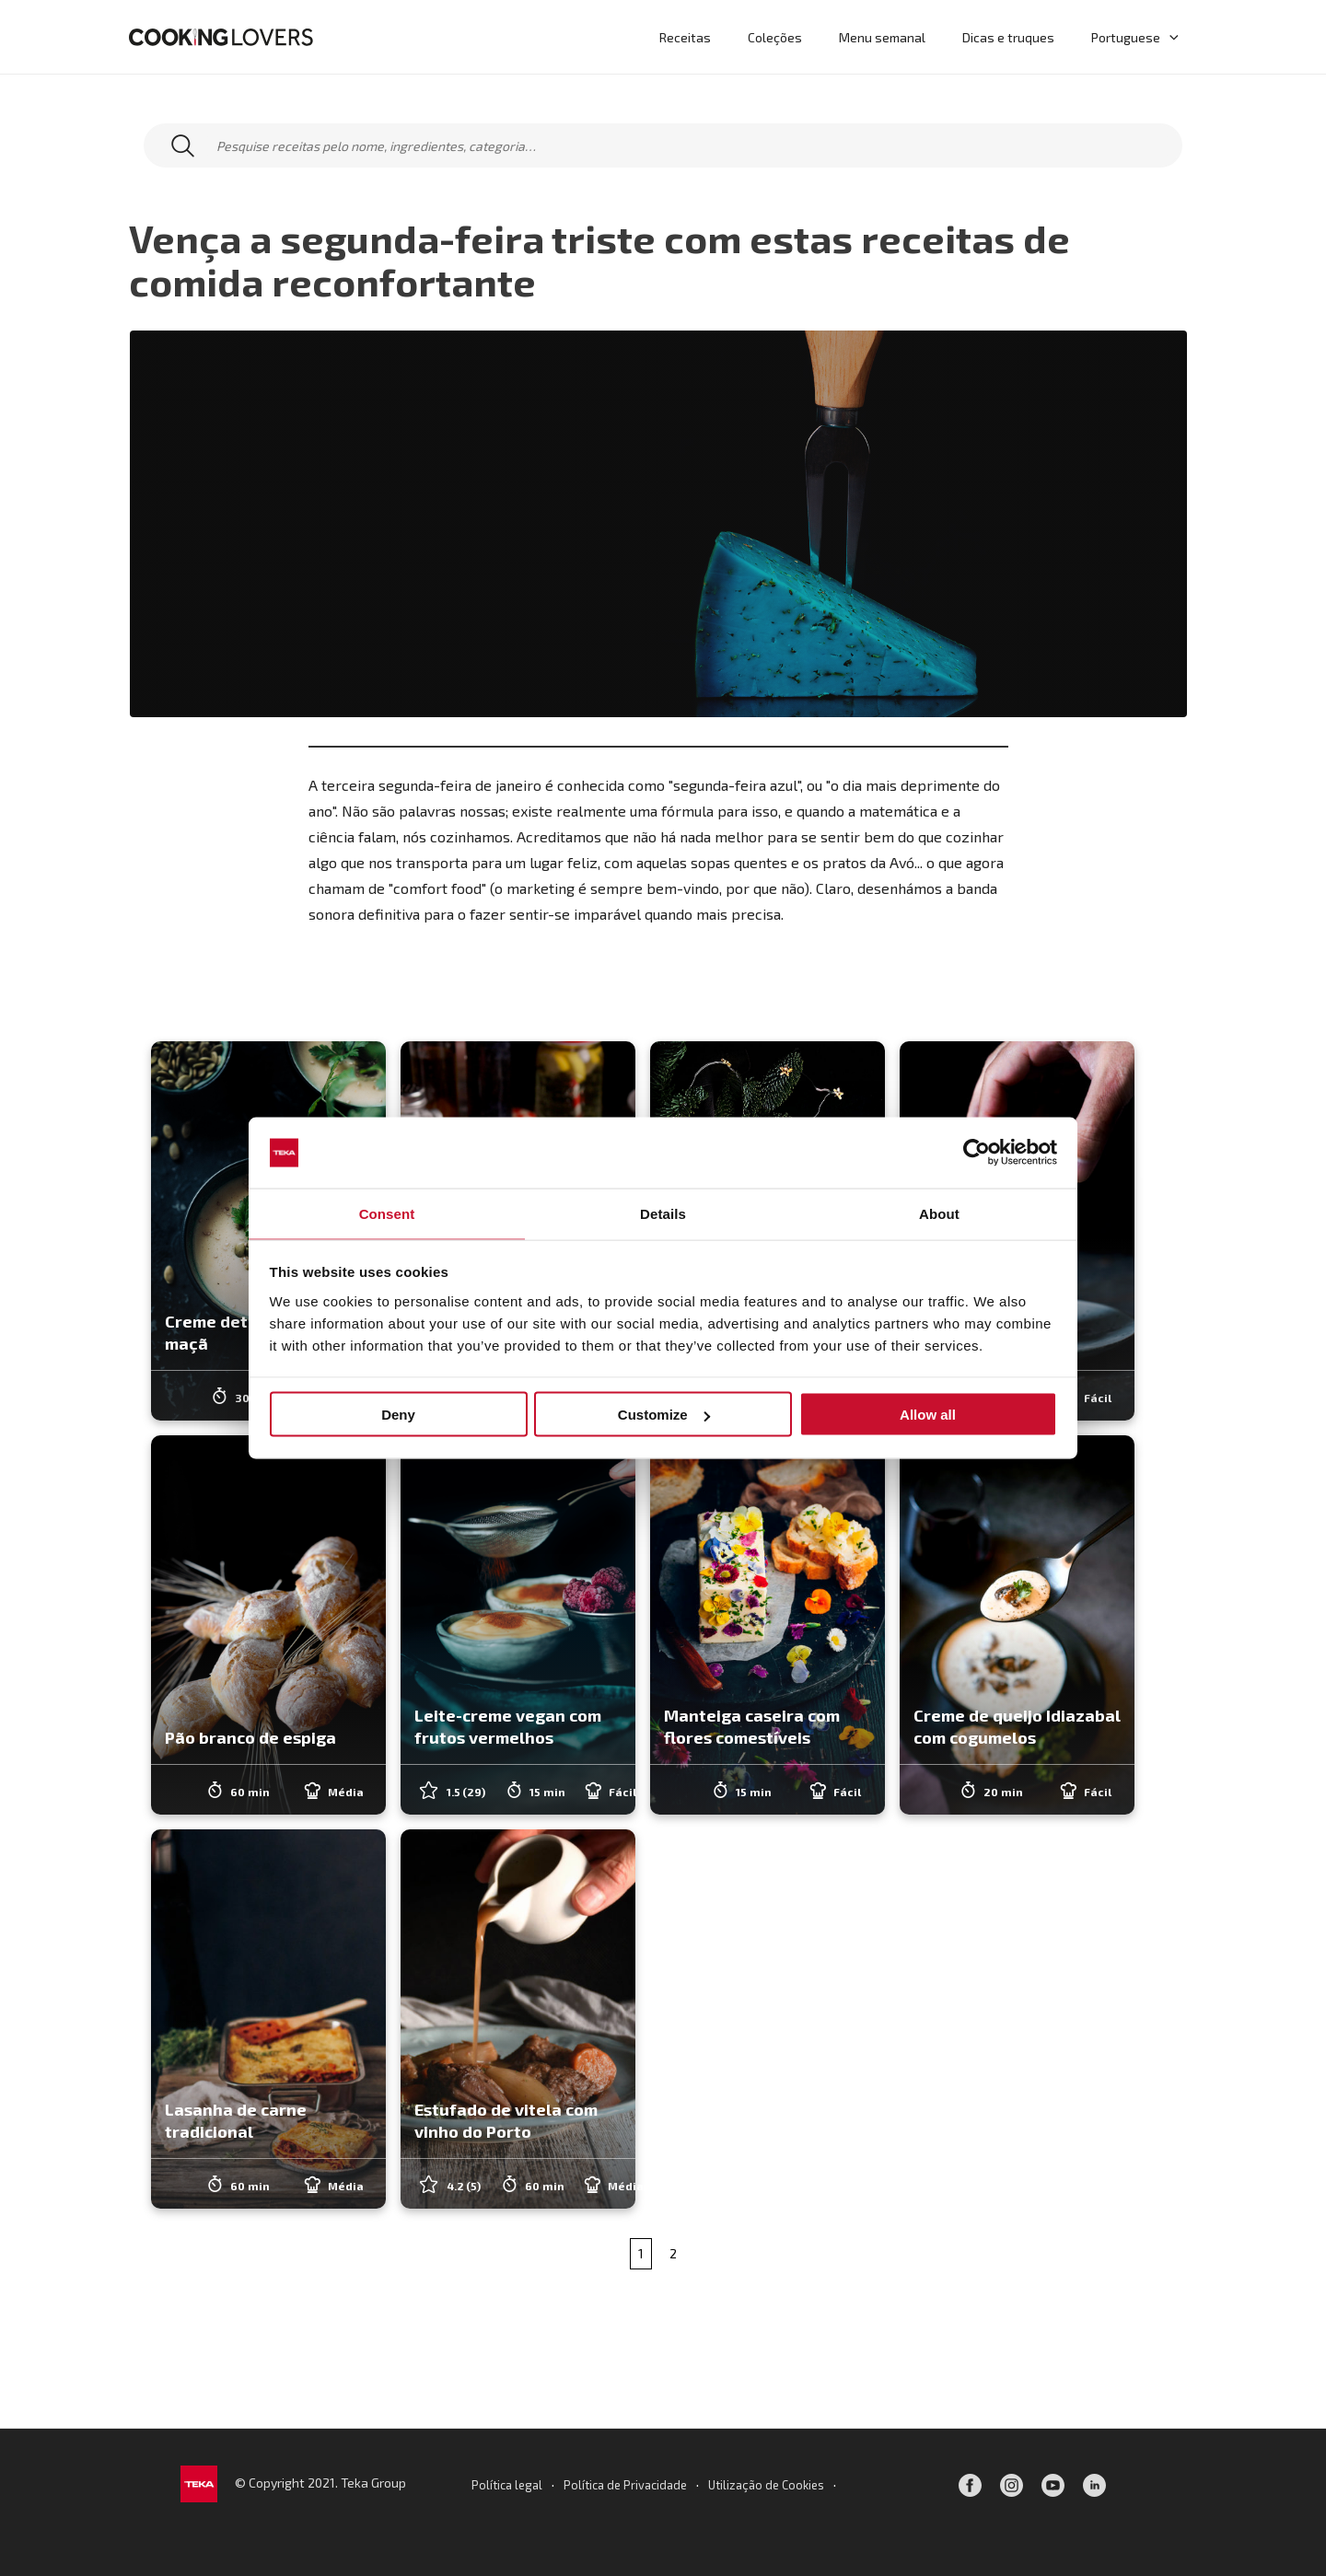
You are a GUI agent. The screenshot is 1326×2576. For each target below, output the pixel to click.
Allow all (928, 1415)
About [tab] (939, 1212)
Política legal (499, 2484)
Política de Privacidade (623, 2484)
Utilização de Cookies (772, 2484)
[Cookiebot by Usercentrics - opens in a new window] (976, 1152)
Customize (664, 1415)
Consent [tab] (387, 1212)
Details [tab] (663, 1212)
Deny (398, 1415)
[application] (1173, 37)
